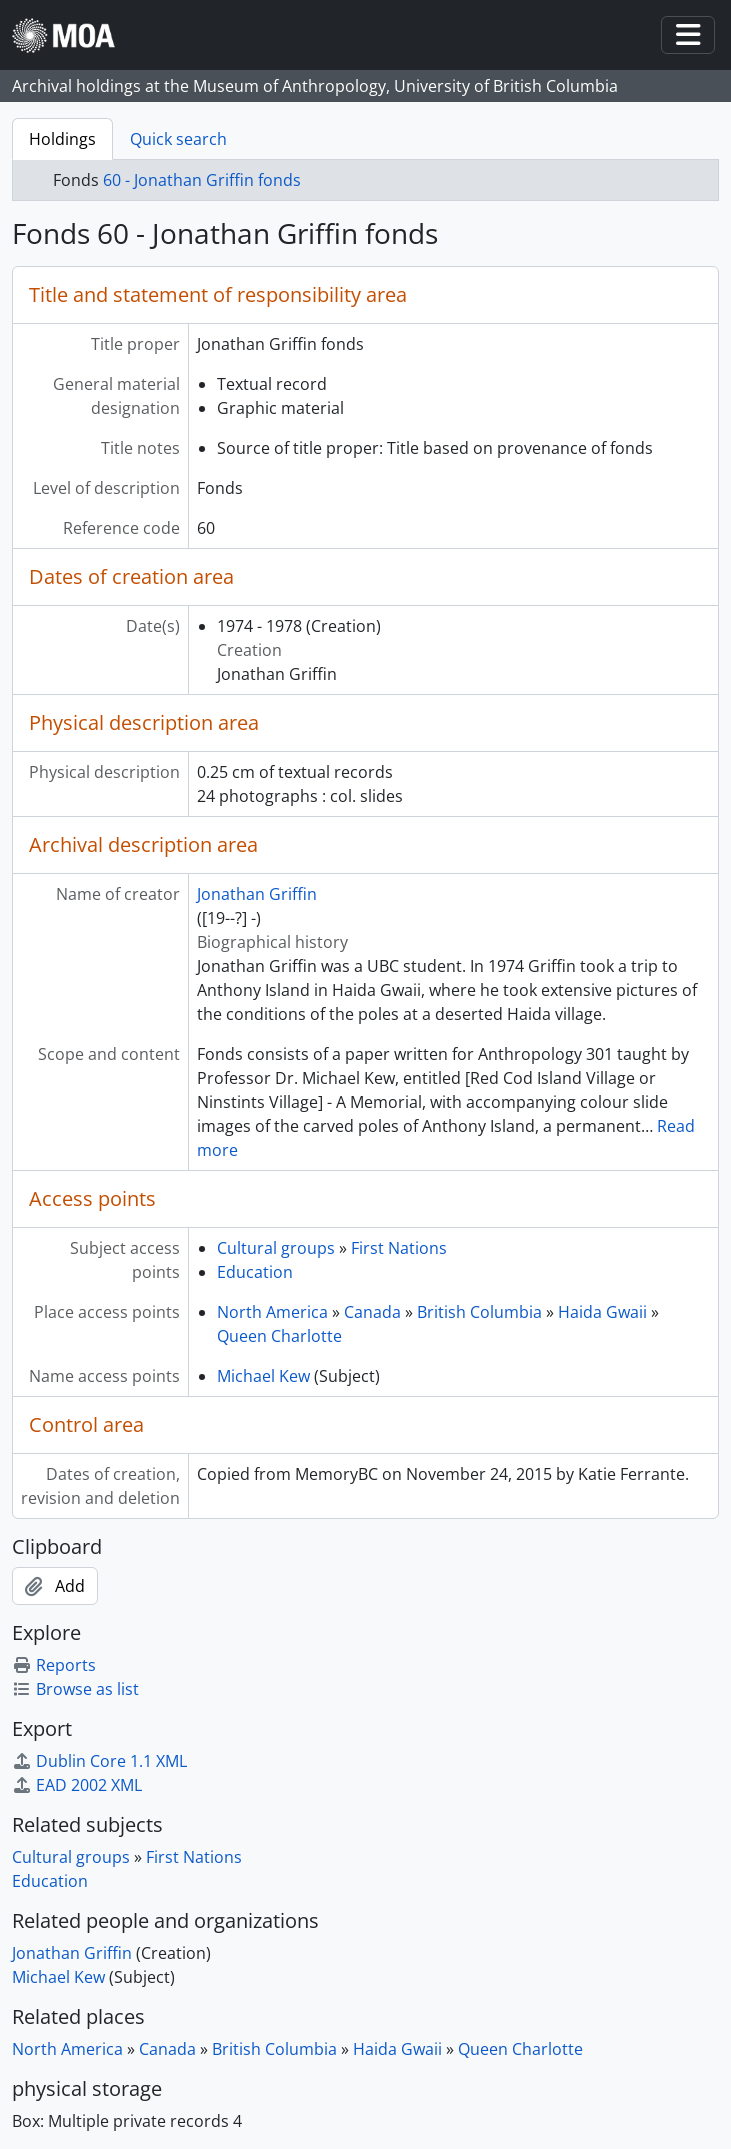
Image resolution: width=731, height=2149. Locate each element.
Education (255, 1272)
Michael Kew (263, 1376)
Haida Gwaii (602, 1312)
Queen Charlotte (279, 1336)
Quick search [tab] (178, 139)
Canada (372, 1312)
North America (272, 1312)
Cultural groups (276, 1248)
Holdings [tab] (62, 139)
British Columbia (479, 1312)
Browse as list (75, 1689)
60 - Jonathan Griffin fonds (202, 180)
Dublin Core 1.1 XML (99, 1761)
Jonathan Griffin (257, 894)
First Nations (399, 1248)
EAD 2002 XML (77, 1785)
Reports (54, 1665)
